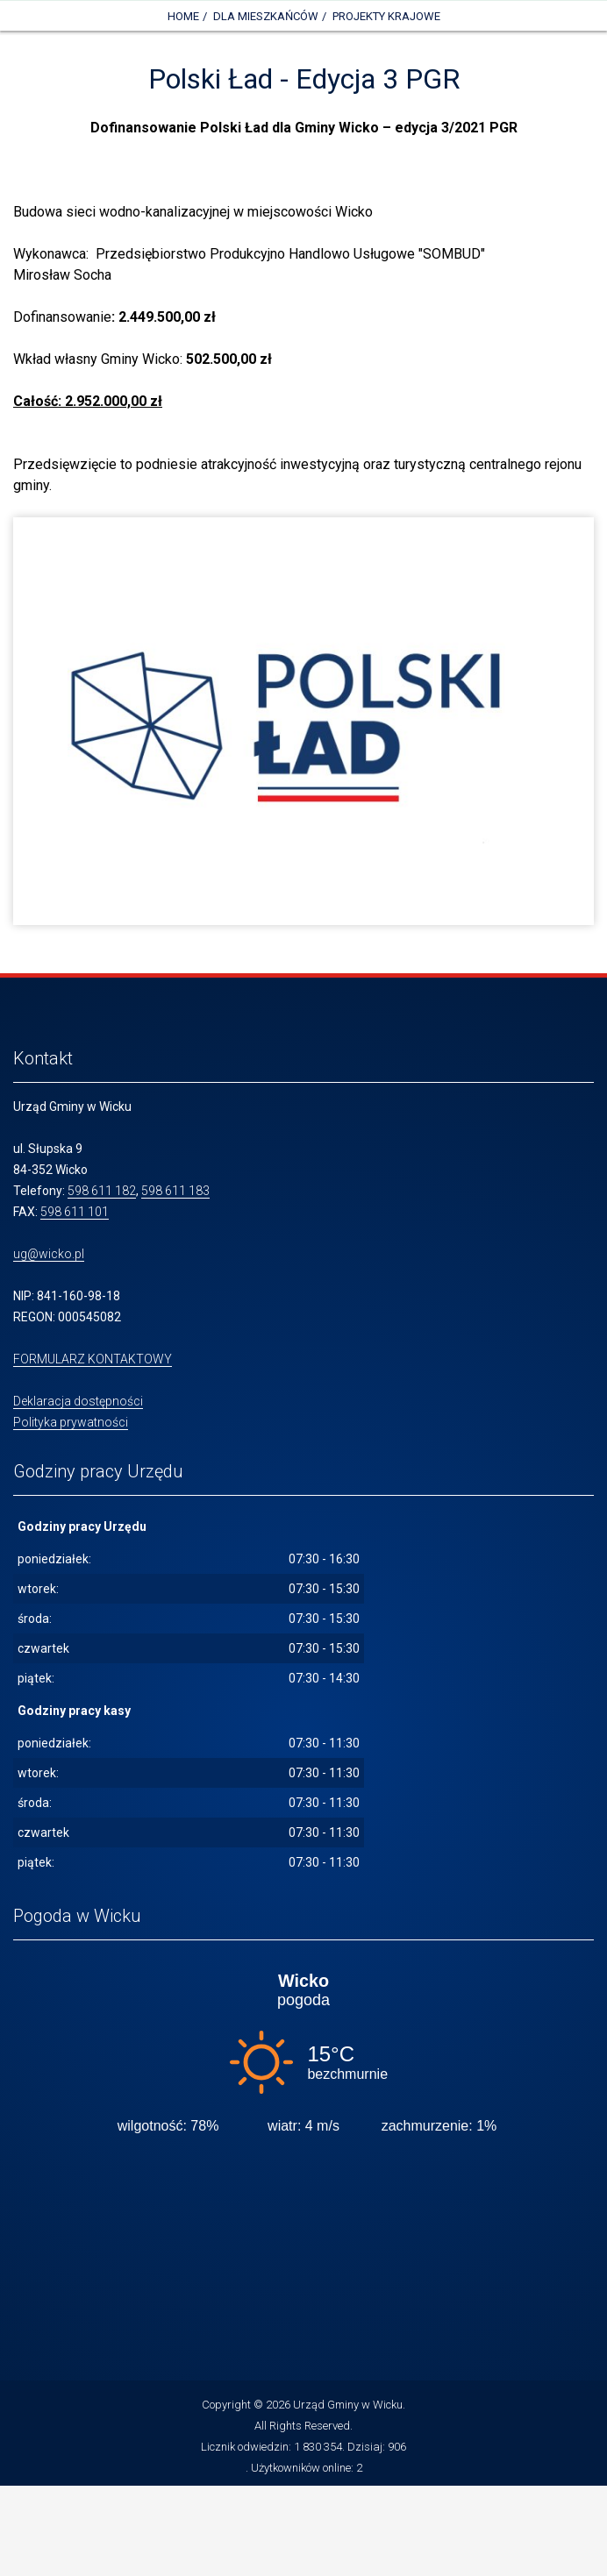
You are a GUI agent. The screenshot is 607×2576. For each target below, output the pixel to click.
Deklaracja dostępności (78, 1401)
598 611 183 (175, 1191)
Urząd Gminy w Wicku (348, 2404)
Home (183, 16)
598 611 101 (74, 1212)
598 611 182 (102, 1191)
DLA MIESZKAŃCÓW (265, 16)
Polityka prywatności (70, 1422)
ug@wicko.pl (48, 1254)
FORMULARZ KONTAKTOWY (92, 1359)
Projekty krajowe (386, 16)
